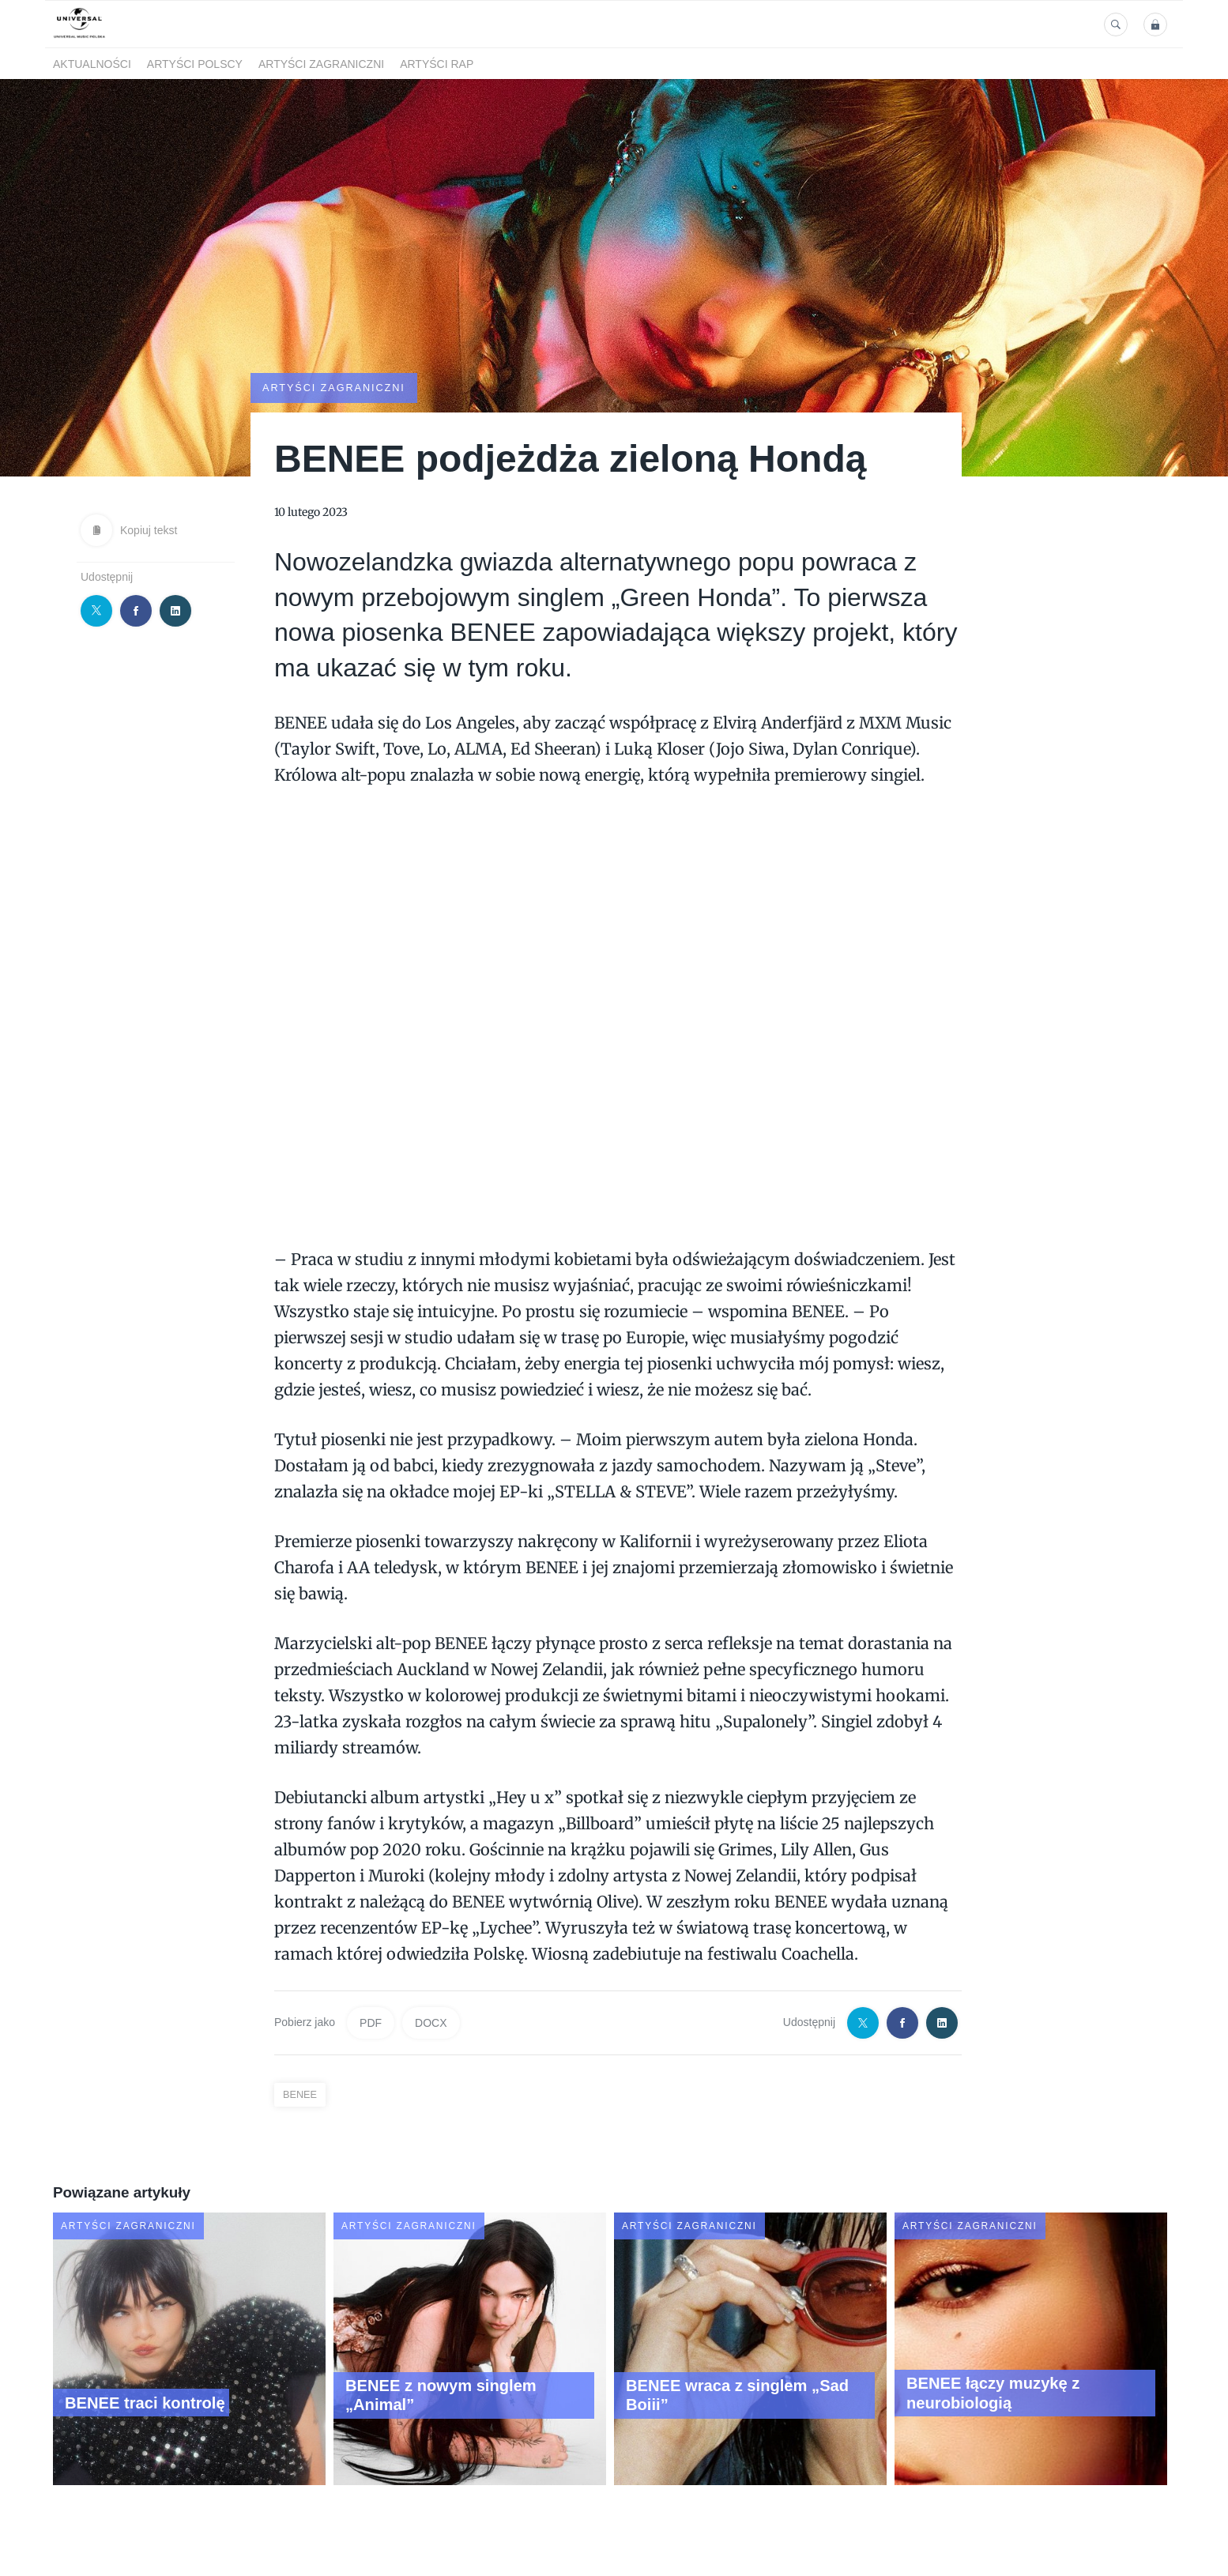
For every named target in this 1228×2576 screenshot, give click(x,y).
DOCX (430, 2022)
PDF (371, 2022)
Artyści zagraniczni (321, 64)
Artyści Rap (436, 64)
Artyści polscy (195, 64)
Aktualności (92, 64)
